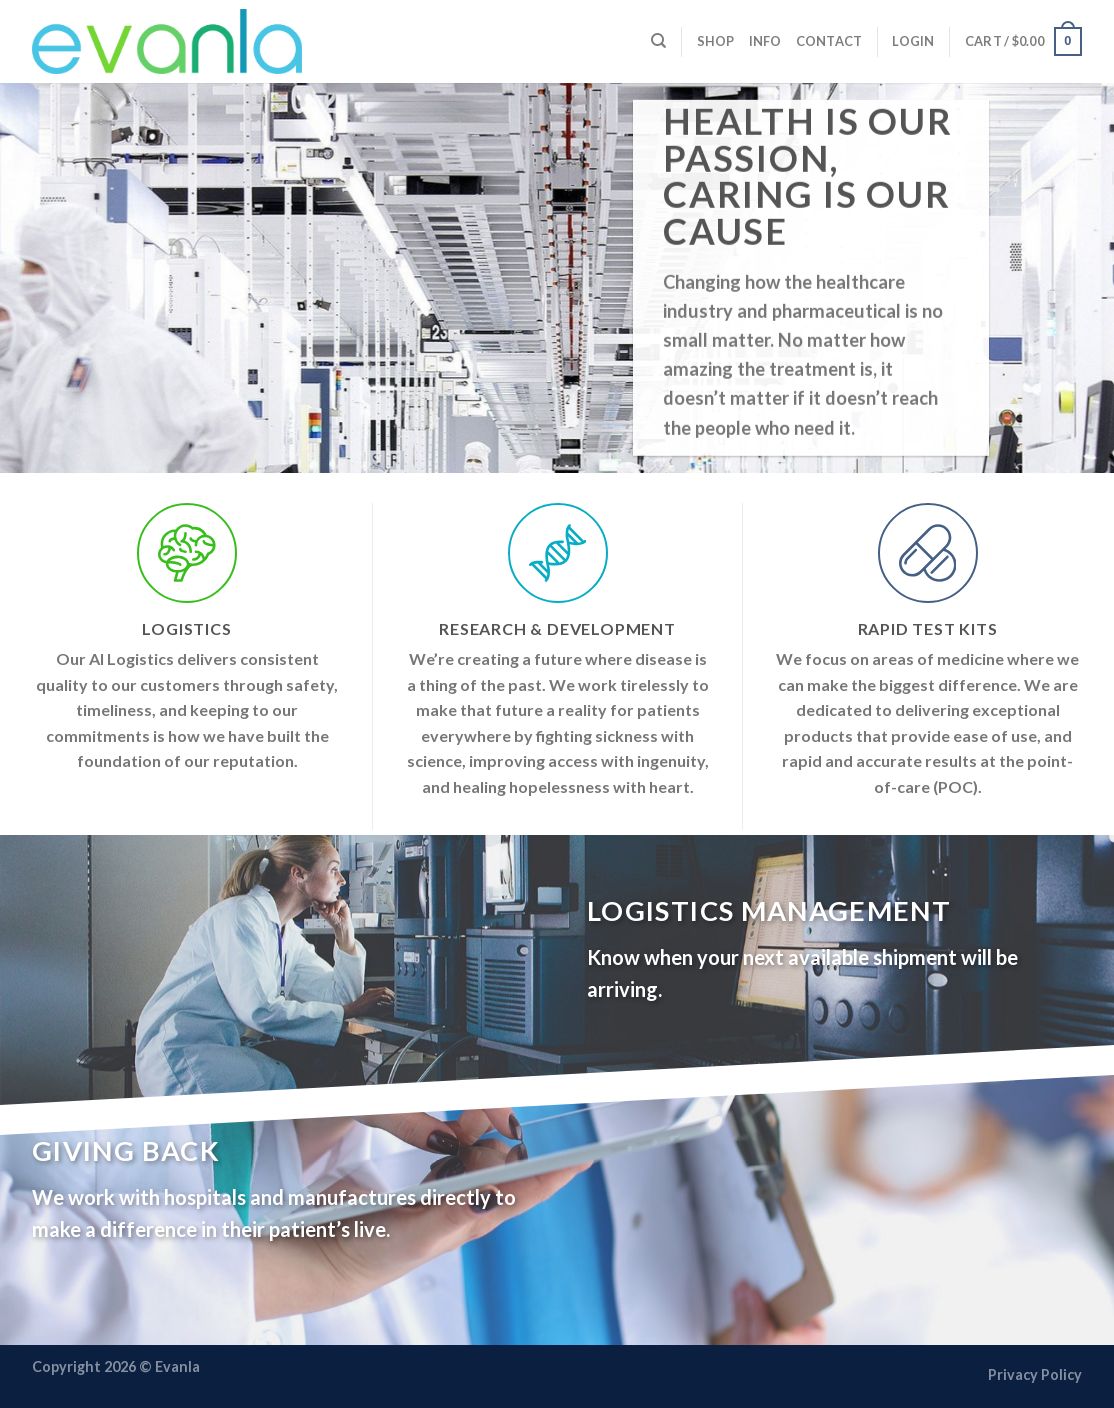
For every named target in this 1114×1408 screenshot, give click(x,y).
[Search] (658, 41)
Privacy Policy (1035, 1374)
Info (765, 41)
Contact (829, 41)
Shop (716, 41)
